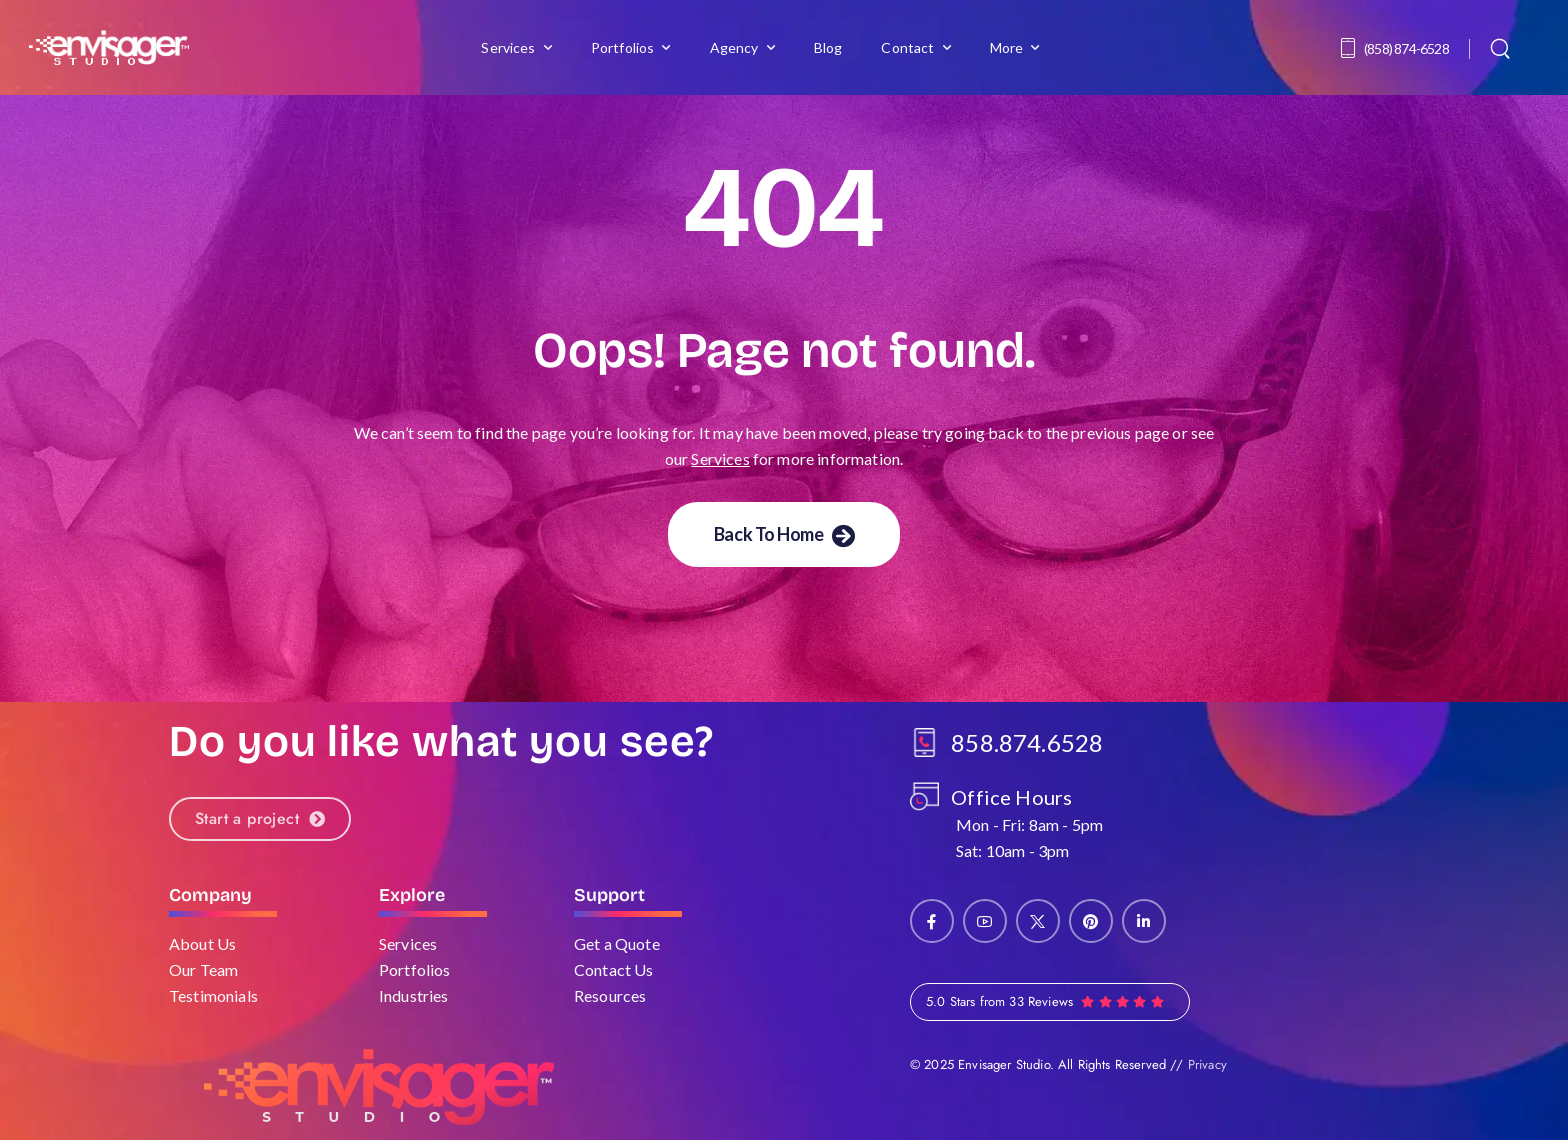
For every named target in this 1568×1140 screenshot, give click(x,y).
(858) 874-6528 (1406, 48)
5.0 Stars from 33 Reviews (999, 1001)
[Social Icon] (932, 921)
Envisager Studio (1004, 1064)
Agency (734, 47)
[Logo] (109, 47)
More (1007, 47)
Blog (828, 47)
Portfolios (623, 47)
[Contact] (1351, 48)
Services (508, 47)
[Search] (1502, 48)
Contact (907, 47)
